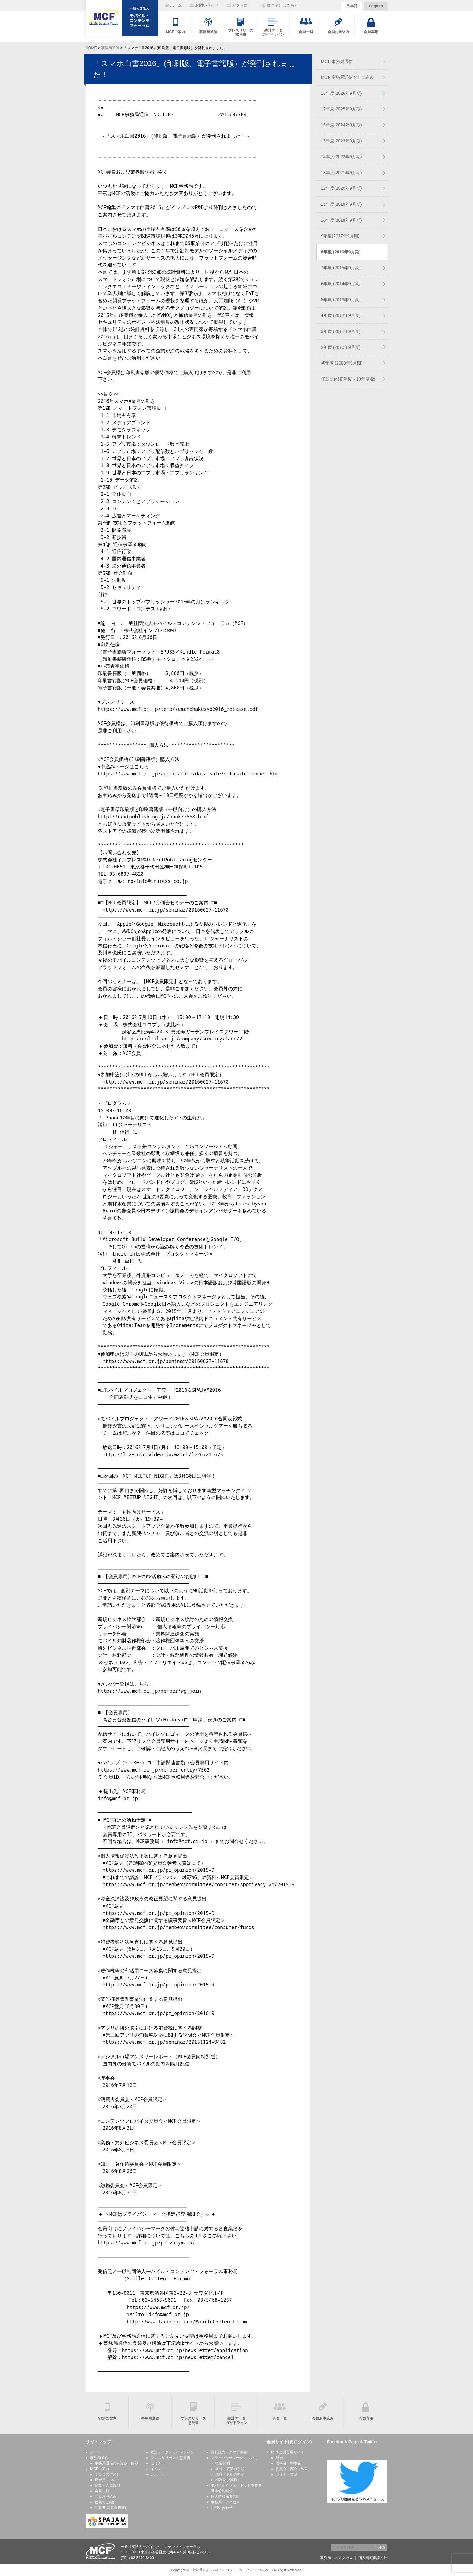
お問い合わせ (222, 2507)
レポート (158, 2474)
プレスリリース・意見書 (170, 2458)
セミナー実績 (286, 2474)
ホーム (95, 2452)
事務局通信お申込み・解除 (116, 2463)
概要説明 (222, 2463)
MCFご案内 (99, 2469)
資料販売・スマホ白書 (229, 2452)
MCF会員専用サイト (288, 2452)
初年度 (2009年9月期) (342, 363)
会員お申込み (105, 2496)
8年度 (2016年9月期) (341, 252)
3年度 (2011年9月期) (341, 331)
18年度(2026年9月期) (341, 93)
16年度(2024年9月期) (341, 125)
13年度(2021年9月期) (341, 172)
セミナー (158, 2463)
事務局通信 (110, 48)
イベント (158, 2469)
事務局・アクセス (225, 2502)
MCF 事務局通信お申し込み (347, 77)
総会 (279, 2458)
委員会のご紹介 (107, 2474)
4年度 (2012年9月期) (341, 315)
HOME (91, 48)
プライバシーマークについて (234, 2458)
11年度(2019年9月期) (341, 204)
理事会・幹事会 (288, 2463)
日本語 (352, 6)
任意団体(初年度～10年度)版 (348, 379)
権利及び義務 (226, 2480)
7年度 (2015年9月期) (341, 267)
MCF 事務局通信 (337, 61)
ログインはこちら (282, 5)
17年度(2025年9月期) (341, 109)
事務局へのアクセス (336, 2558)
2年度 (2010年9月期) (341, 347)
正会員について (107, 2480)
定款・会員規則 (107, 2485)
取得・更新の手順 (229, 2469)
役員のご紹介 (105, 2502)
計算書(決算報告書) (110, 2507)
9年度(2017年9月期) (340, 236)
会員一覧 (102, 2491)
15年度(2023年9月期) (341, 141)
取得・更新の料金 (229, 2474)
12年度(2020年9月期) (341, 188)
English (376, 6)
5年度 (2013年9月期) (341, 299)
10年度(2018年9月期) (341, 220)
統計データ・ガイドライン (172, 2452)
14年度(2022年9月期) (341, 156)
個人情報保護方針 (225, 2496)
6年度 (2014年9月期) (341, 283)
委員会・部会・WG (291, 2469)
